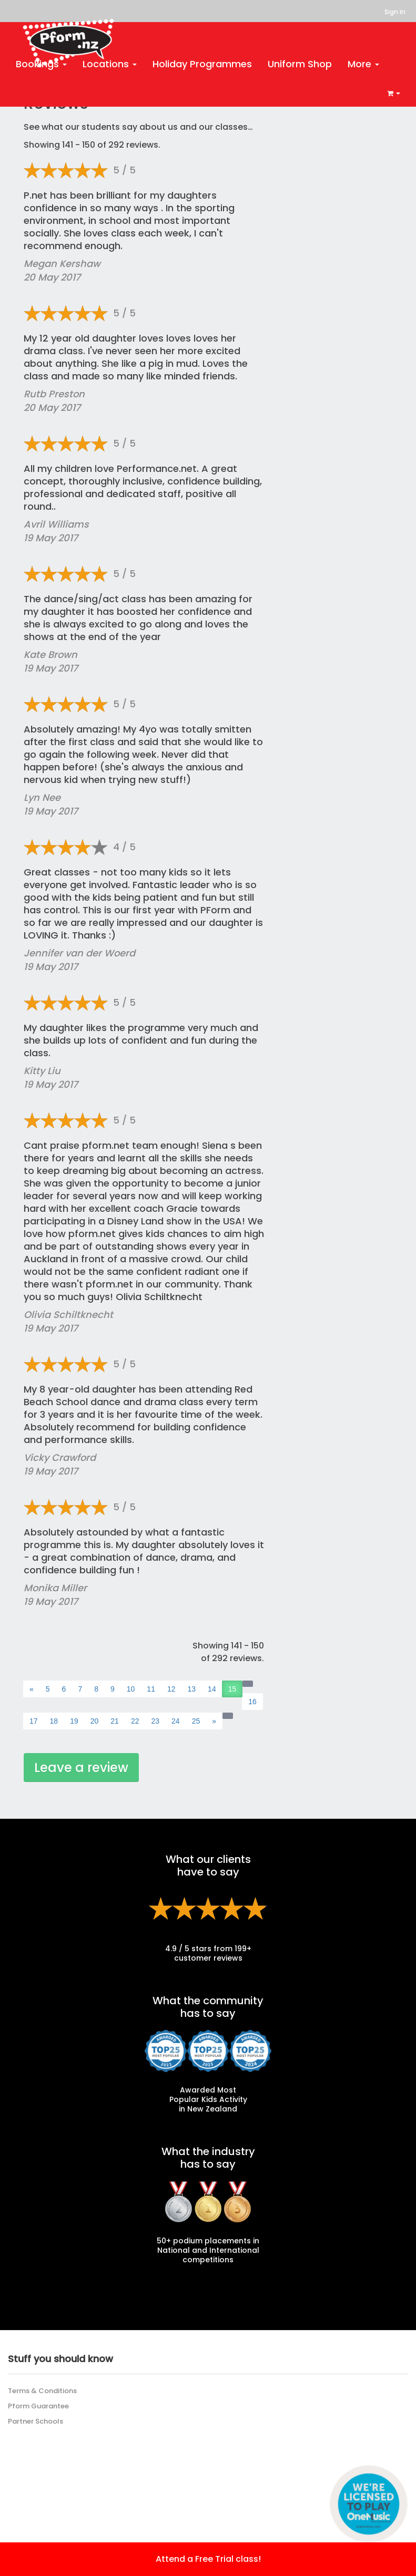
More (363, 63)
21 (114, 1721)
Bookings (41, 63)
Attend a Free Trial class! (208, 2559)
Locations (110, 63)
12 (171, 1689)
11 (151, 1689)
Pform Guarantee (38, 2406)
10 (131, 1689)
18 (54, 1721)
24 (175, 1721)
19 (74, 1721)
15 (232, 1689)
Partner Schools (35, 2421)
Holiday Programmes (202, 63)
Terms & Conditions (42, 2391)
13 (192, 1689)
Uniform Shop (300, 63)
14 (212, 1689)
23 (155, 1721)
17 (33, 1721)
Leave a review (81, 1767)
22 (135, 1721)
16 (252, 1701)
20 (94, 1721)
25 (196, 1721)
